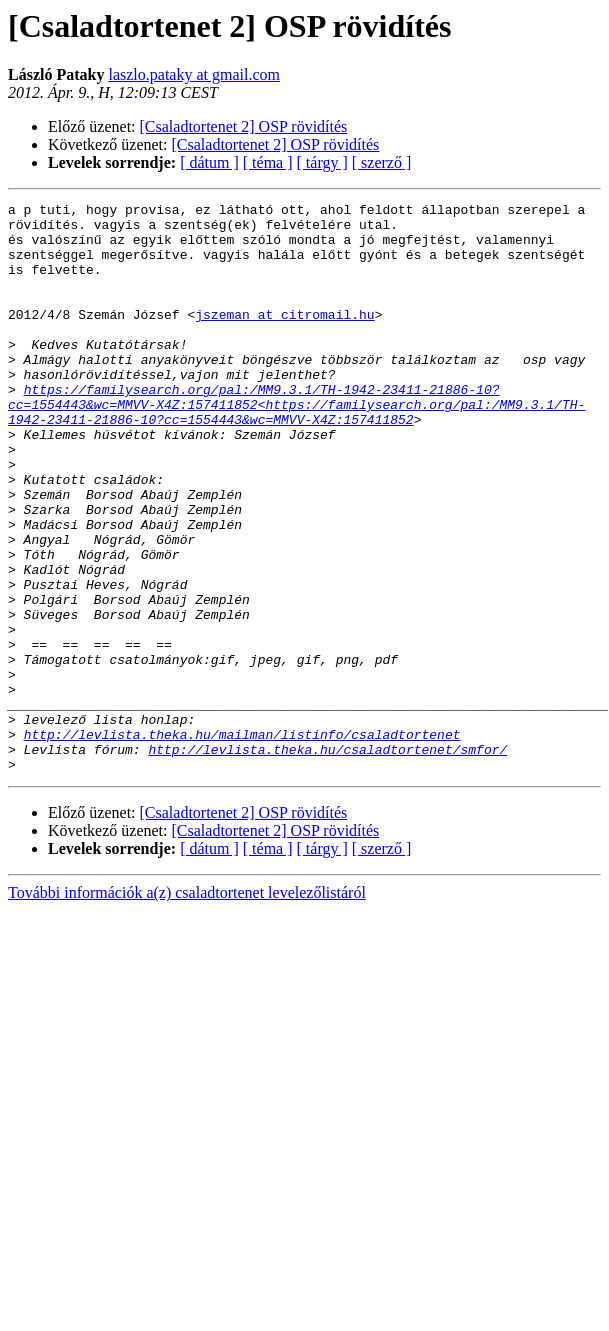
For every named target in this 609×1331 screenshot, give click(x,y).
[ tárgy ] (322, 162)
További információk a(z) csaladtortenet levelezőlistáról (187, 1006)
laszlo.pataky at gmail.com (194, 74)
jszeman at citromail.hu (284, 338)
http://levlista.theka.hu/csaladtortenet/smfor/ (327, 860)
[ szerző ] (382, 162)
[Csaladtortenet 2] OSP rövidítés (244, 126)
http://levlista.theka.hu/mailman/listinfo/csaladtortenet (242, 842)
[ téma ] (268, 162)
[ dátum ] (209, 162)
